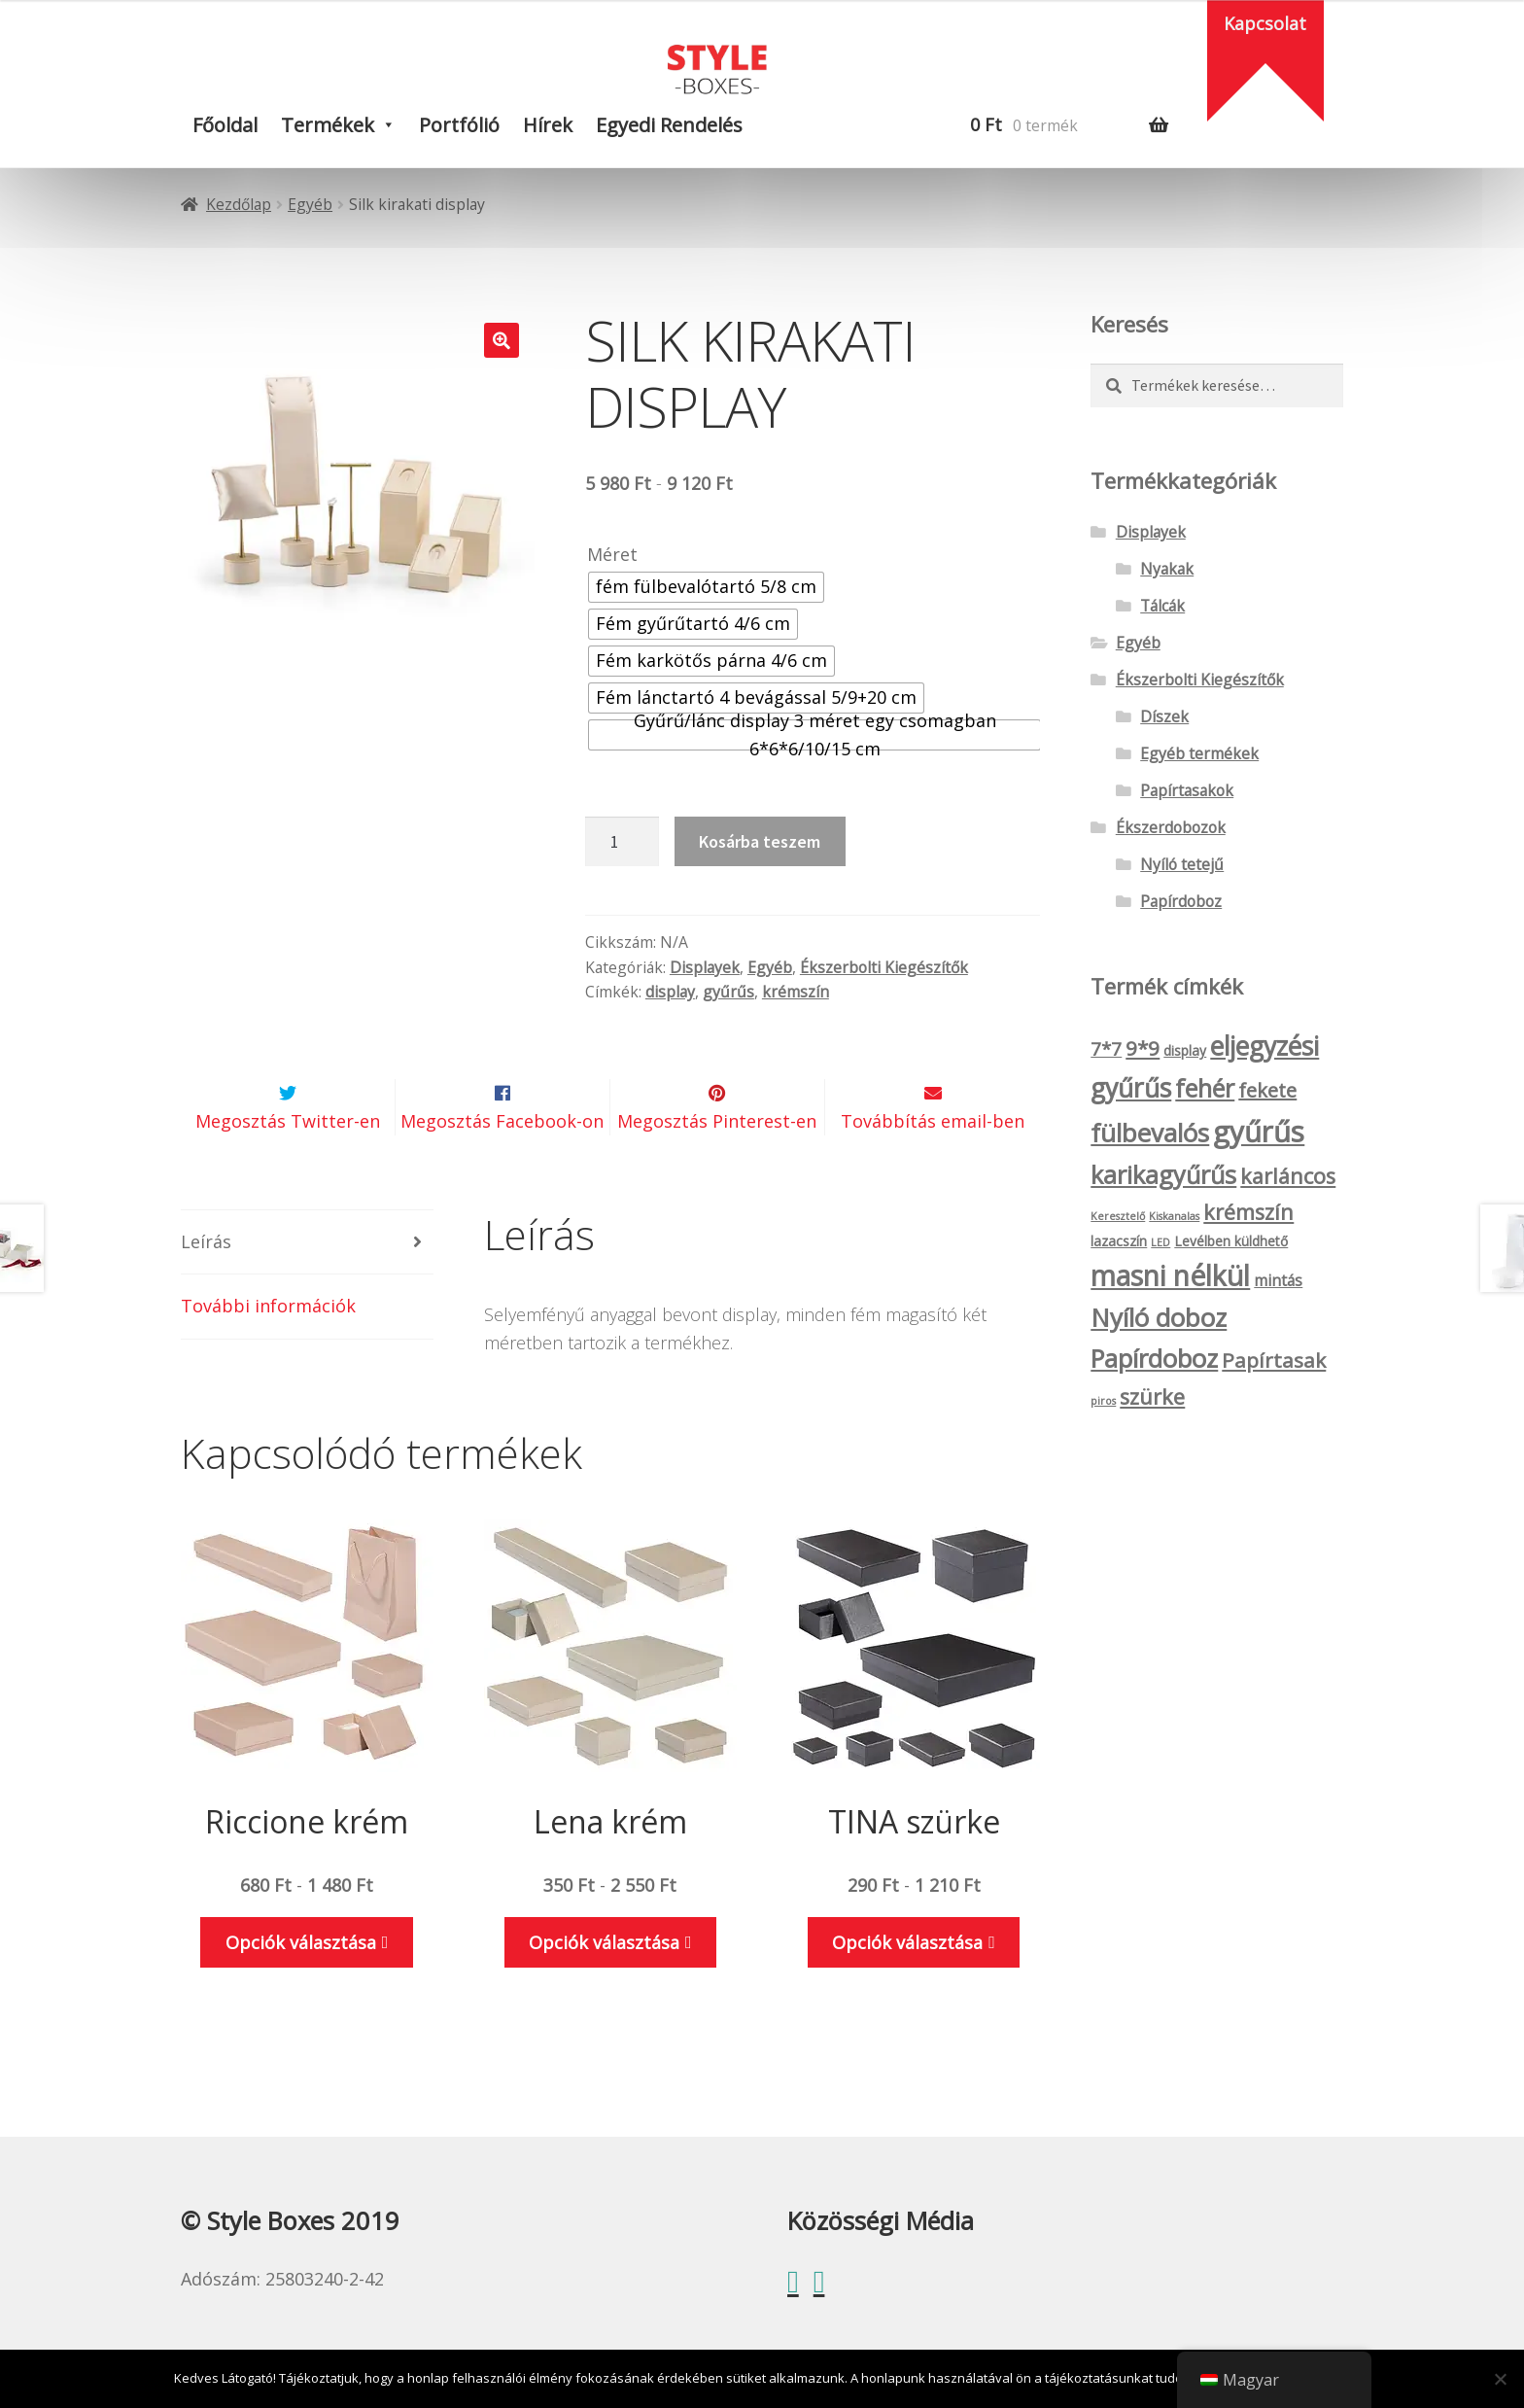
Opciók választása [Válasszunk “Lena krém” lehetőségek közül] (604, 1988)
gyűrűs (728, 991)
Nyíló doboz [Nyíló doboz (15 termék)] (1159, 1317)
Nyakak (1167, 568)
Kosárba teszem (759, 841)
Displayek (705, 967)
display (670, 991)
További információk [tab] (268, 1352)
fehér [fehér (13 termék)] (1204, 1087)
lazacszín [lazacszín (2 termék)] (1119, 1241)
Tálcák (1162, 605)
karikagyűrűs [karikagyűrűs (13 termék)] (1163, 1174)
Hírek (547, 125)
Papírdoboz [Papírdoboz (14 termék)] (1154, 1359)
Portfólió (459, 125)
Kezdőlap (238, 204)
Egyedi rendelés (669, 125)
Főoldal (225, 125)
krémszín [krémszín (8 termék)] (1248, 1212)
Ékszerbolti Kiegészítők (884, 967)
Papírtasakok (1186, 790)
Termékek (327, 125)
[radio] (706, 587)
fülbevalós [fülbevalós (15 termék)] (1150, 1132)
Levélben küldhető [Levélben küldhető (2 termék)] (1231, 1241)
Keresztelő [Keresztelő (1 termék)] (1118, 1216)
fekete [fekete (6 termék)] (1267, 1090)
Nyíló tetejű (1182, 864)
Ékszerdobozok (1171, 827)
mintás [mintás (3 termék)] (1278, 1280)
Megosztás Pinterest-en (716, 1167)
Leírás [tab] (206, 1288)
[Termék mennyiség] (622, 841)
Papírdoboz (1181, 901)
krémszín (795, 991)
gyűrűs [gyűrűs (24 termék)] (1258, 1131)
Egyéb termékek (1199, 753)
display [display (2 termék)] (1184, 1050)
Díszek (1164, 716)
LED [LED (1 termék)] (1160, 1242)
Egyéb (310, 204)
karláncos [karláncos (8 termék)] (1287, 1176)
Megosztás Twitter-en (287, 1167)
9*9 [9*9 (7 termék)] (1143, 1048)
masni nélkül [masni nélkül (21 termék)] (1170, 1275)
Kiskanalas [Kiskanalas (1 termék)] (1174, 1216)
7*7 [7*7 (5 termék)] (1106, 1049)
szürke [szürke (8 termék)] (1152, 1396)
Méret (612, 554)
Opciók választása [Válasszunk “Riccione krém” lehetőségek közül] (300, 1988)
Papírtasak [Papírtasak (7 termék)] (1274, 1360)
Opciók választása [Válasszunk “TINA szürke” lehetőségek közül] (907, 1988)
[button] (501, 340)
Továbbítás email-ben (932, 1167)
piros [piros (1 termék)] (1103, 1401)
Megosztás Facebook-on (502, 1167)
